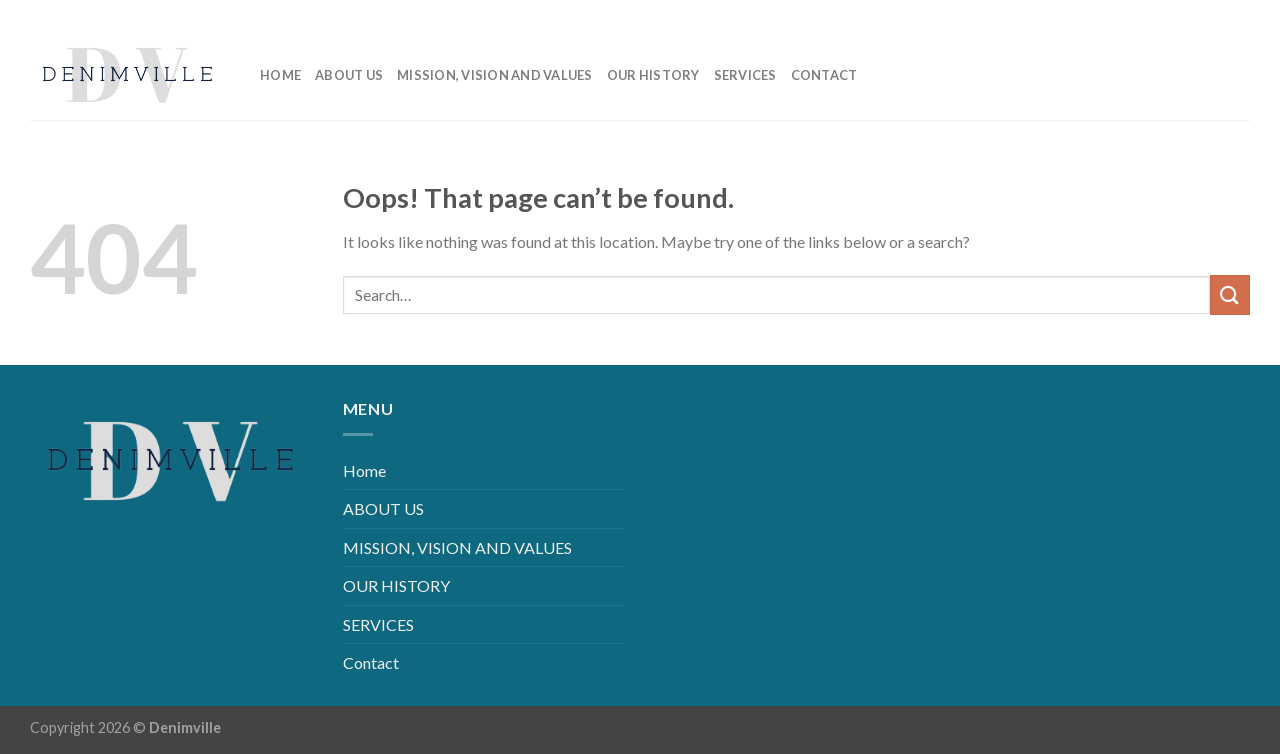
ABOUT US (349, 75)
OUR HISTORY (653, 75)
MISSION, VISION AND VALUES (495, 75)
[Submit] (1230, 294)
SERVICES (745, 75)
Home (280, 75)
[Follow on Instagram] (1170, 14)
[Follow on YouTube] (1234, 14)
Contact (824, 75)
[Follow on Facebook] (1138, 14)
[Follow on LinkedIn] (1202, 14)
